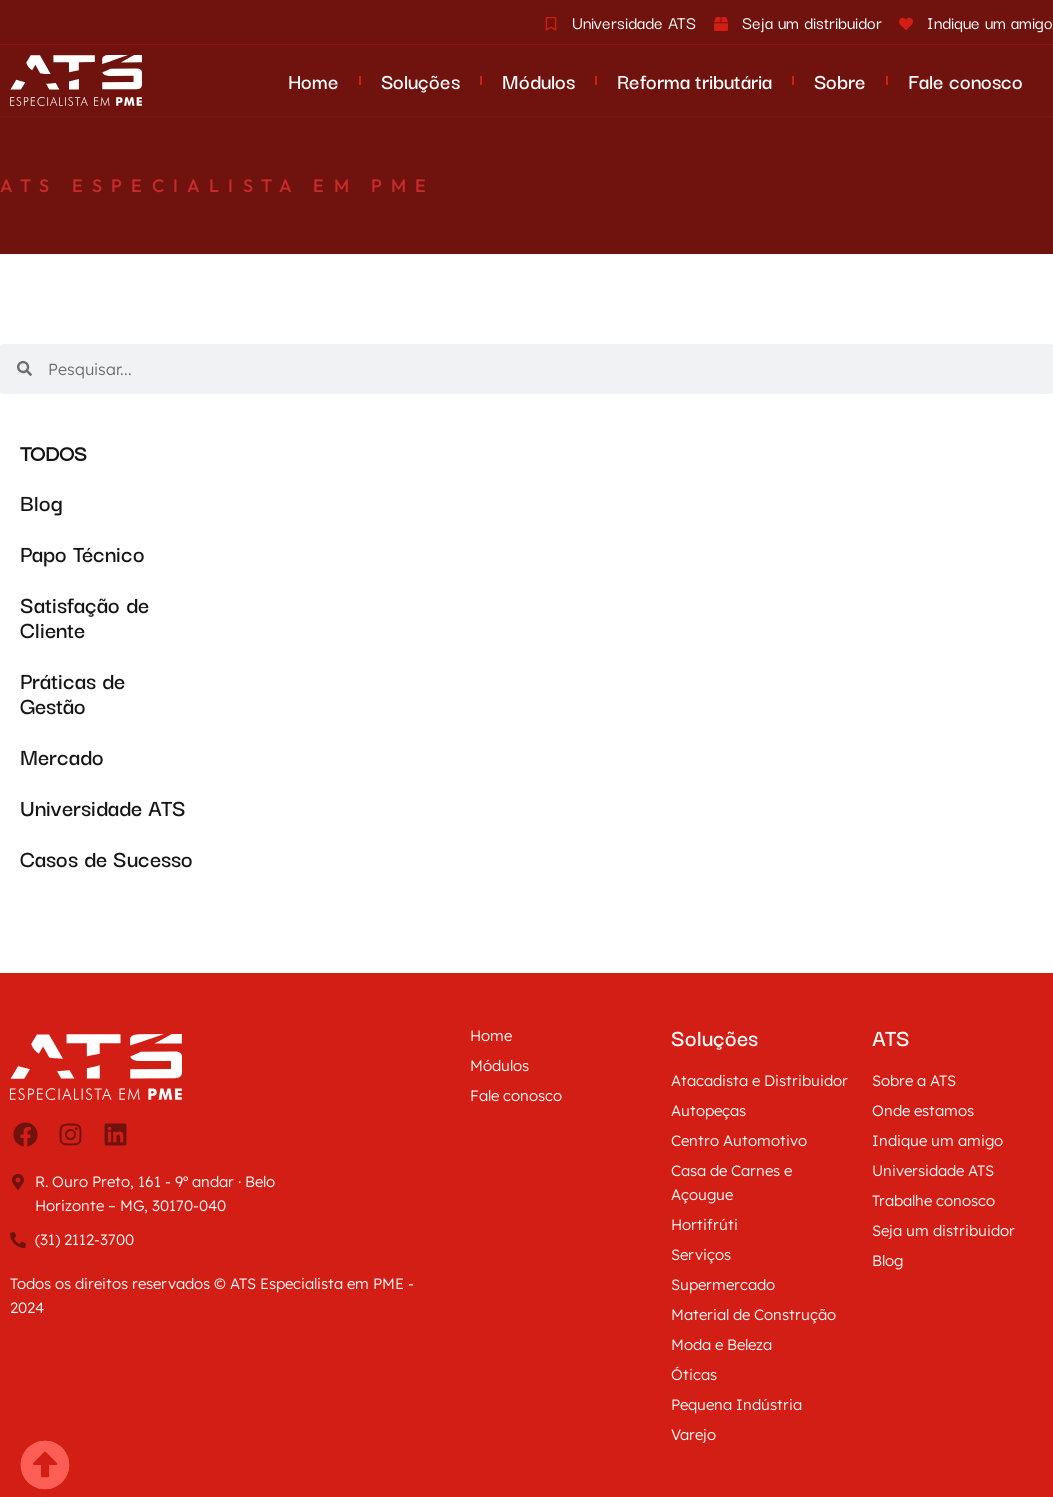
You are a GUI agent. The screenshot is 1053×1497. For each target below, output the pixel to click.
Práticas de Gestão (72, 692)
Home (313, 80)
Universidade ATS (103, 806)
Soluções (420, 80)
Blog (41, 501)
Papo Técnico (82, 552)
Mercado (62, 755)
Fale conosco (965, 80)
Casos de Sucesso (106, 857)
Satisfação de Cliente (84, 616)
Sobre (840, 80)
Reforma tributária (694, 80)
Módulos (538, 80)
